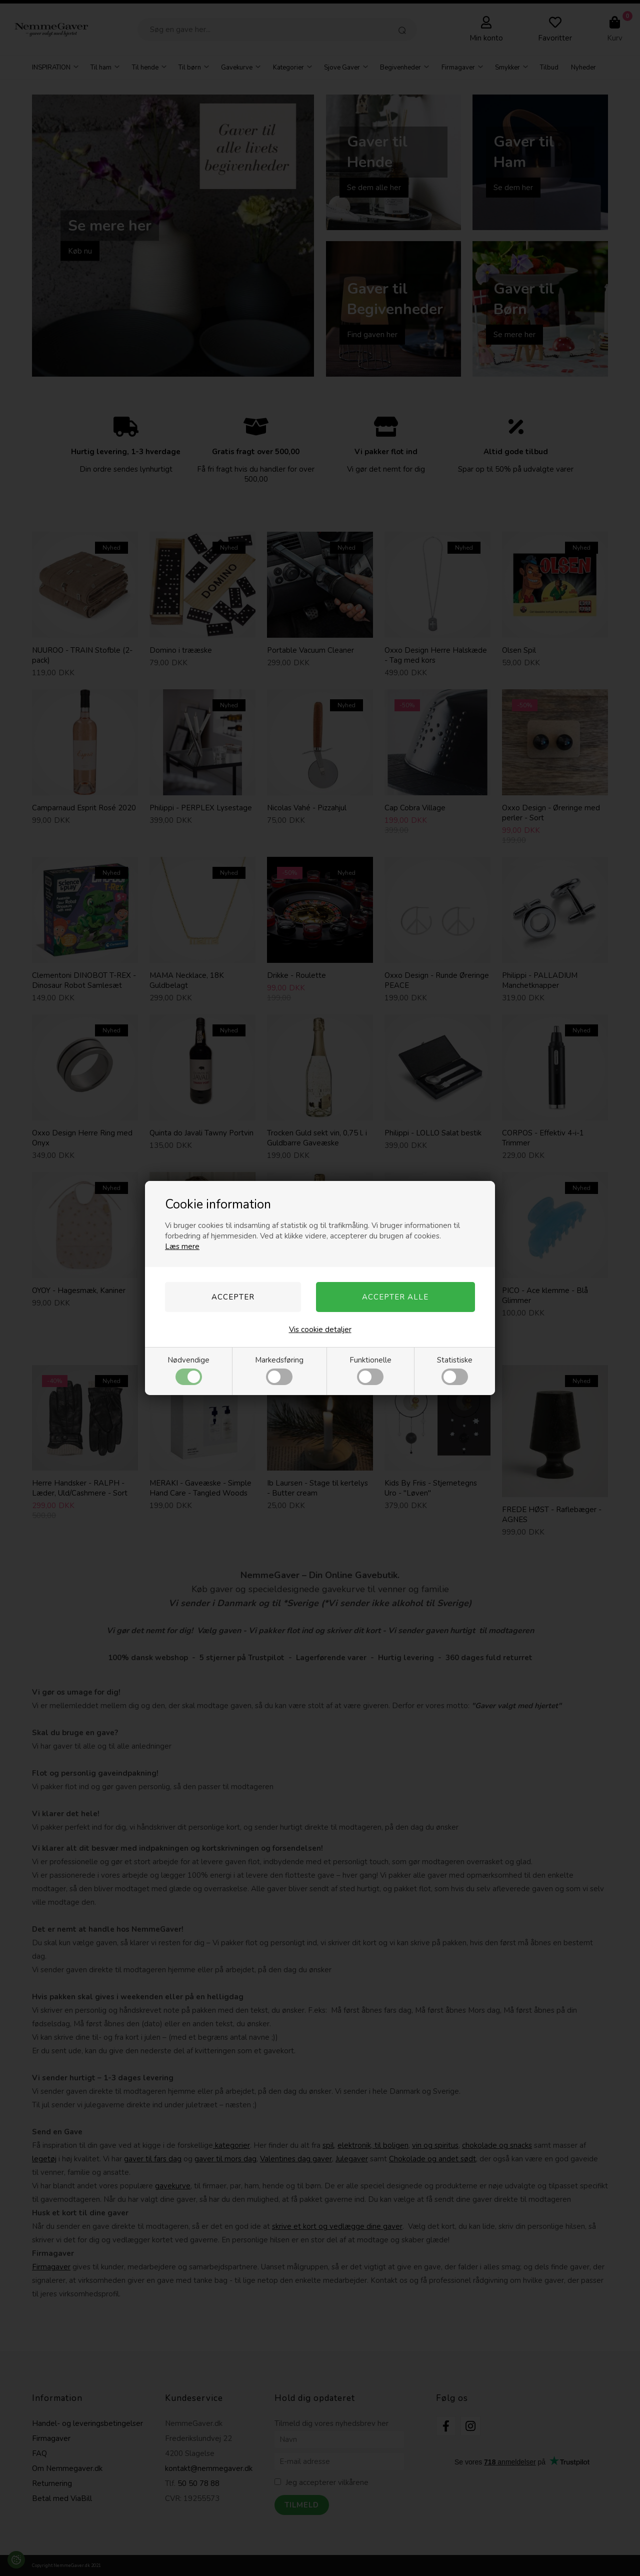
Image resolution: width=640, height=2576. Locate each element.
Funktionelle (371, 1370)
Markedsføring (279, 1370)
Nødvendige (189, 1370)
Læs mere (182, 1246)
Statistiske (454, 1370)
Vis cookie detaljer (320, 1330)
